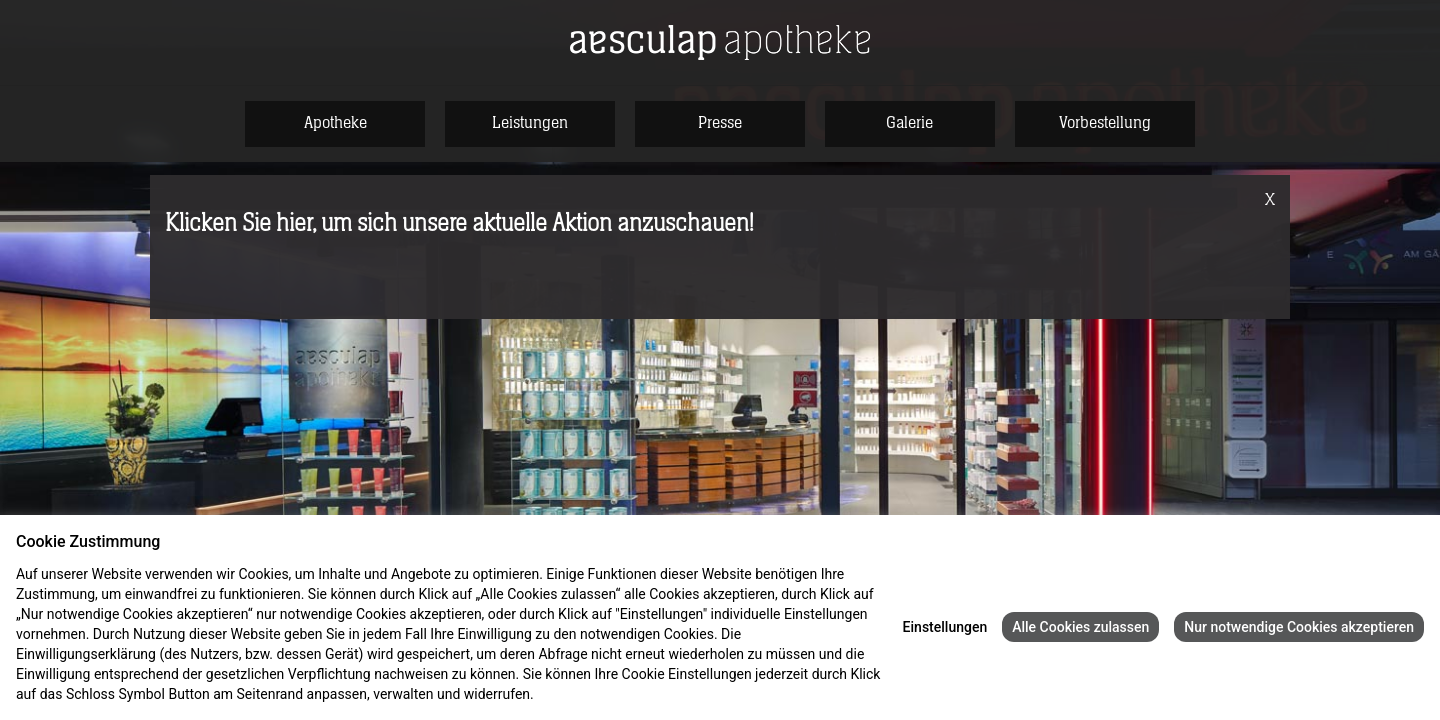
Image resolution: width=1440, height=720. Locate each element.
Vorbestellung (1105, 123)
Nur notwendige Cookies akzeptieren (1299, 627)
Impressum (654, 694)
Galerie (909, 123)
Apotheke (335, 123)
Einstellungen (945, 627)
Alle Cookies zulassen (1080, 627)
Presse (720, 123)
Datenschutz (576, 694)
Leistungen (530, 123)
